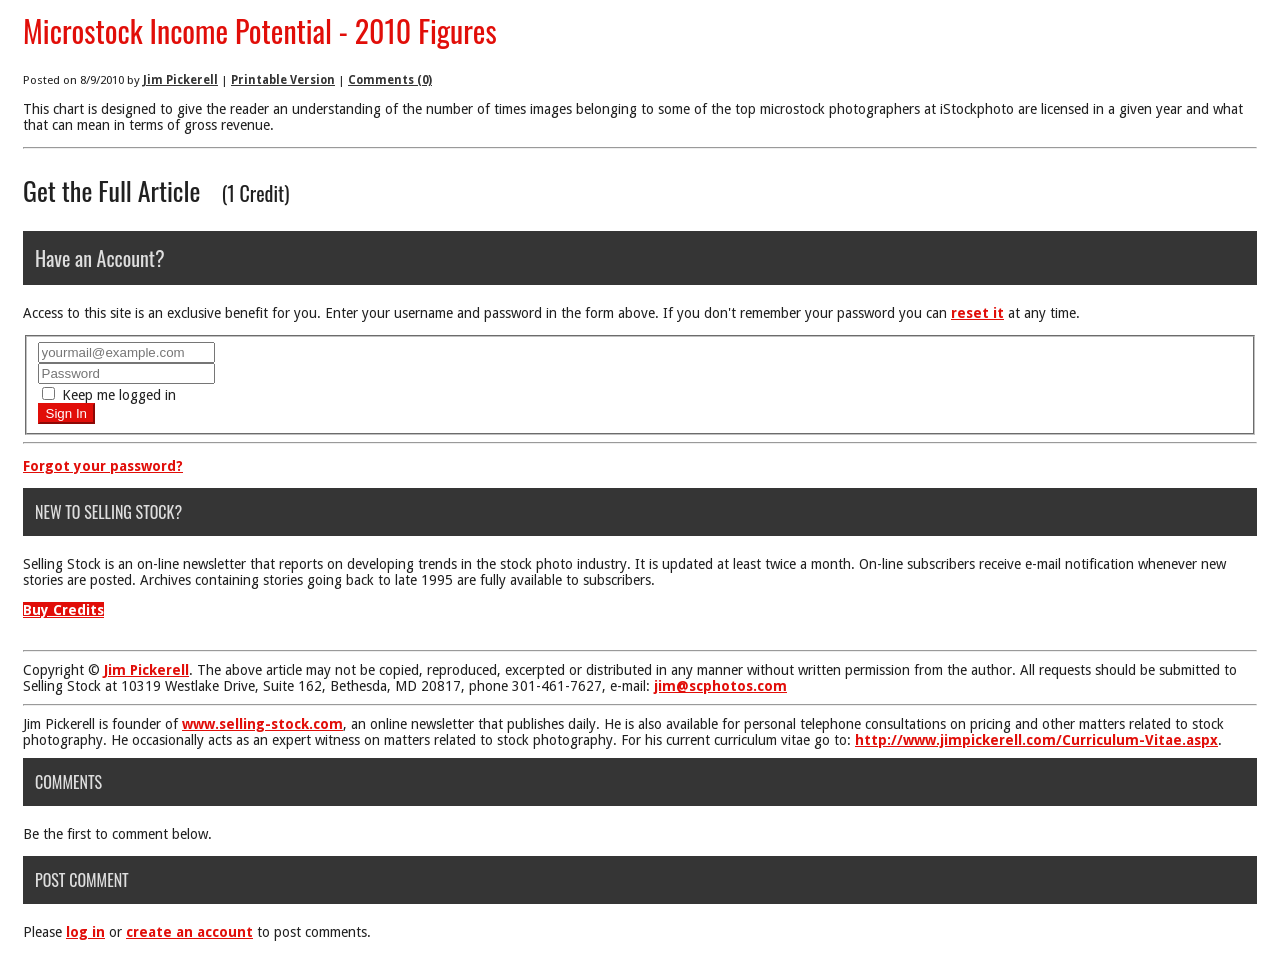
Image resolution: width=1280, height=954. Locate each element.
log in (85, 932)
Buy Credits (63, 610)
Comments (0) (390, 80)
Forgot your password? (103, 466)
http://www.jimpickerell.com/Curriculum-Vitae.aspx (1036, 740)
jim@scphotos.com (720, 686)
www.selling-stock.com (262, 724)
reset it (977, 313)
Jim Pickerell (180, 80)
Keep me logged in (109, 395)
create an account (189, 932)
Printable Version (283, 80)
